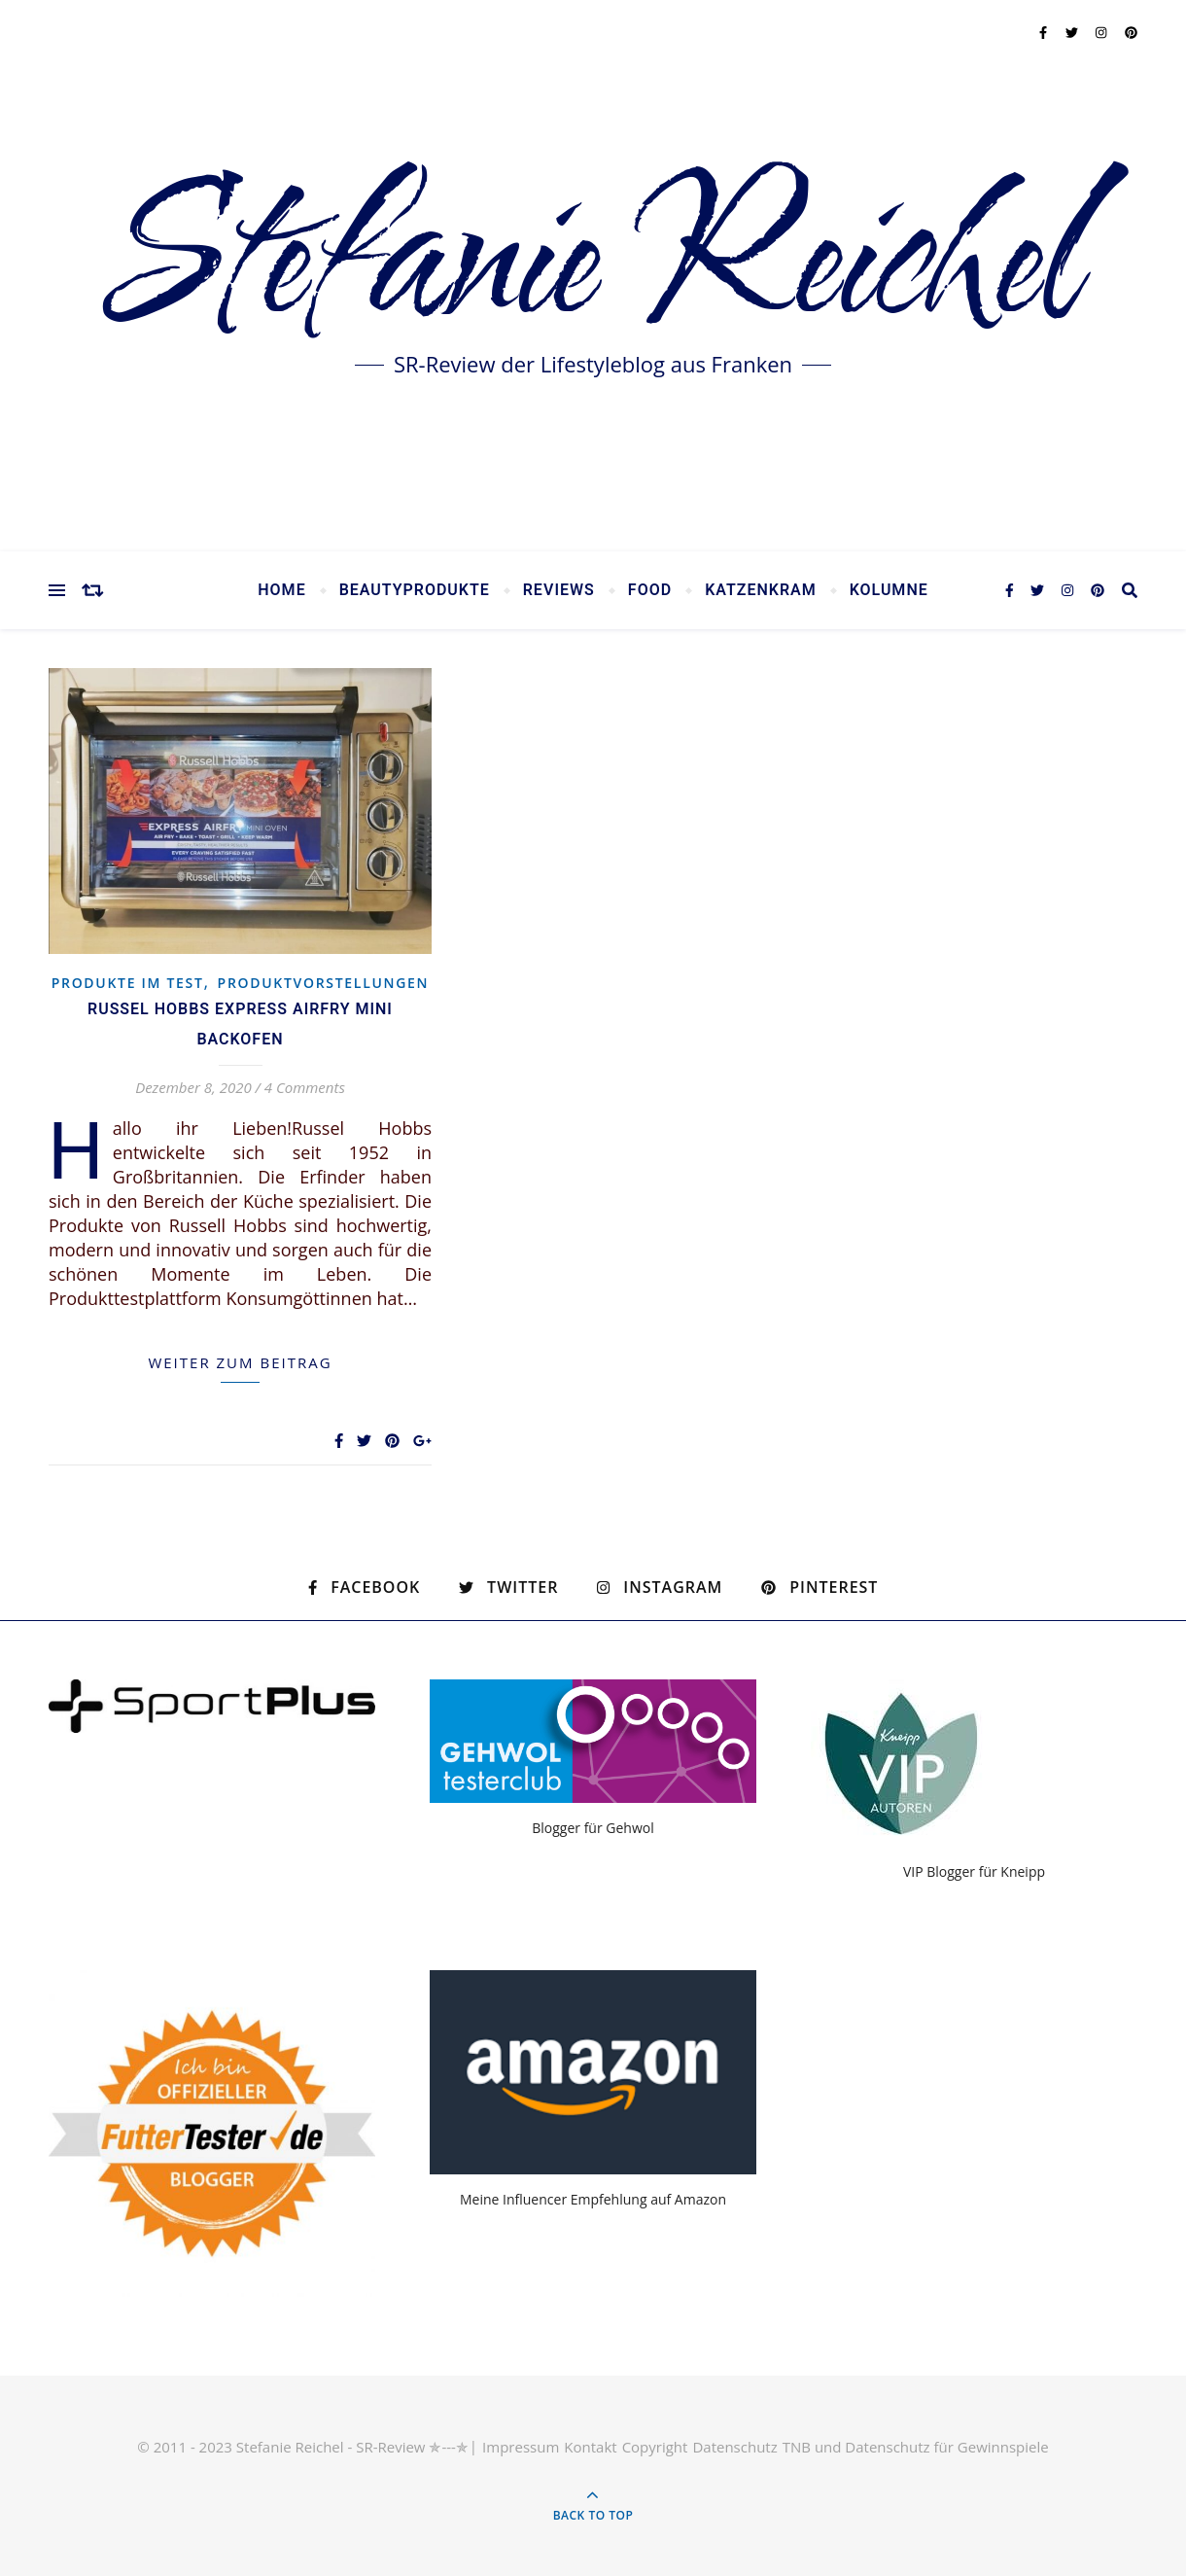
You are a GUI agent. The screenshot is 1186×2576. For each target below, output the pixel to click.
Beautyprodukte (414, 590)
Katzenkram (761, 590)
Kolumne (889, 590)
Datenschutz (734, 2446)
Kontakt (590, 2446)
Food (650, 590)
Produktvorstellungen (324, 982)
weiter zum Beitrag (239, 1362)
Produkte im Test (128, 982)
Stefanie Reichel (592, 262)
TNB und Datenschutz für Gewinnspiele (916, 2446)
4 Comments (304, 1087)
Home (281, 590)
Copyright (655, 2446)
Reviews (559, 590)
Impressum (520, 2446)
